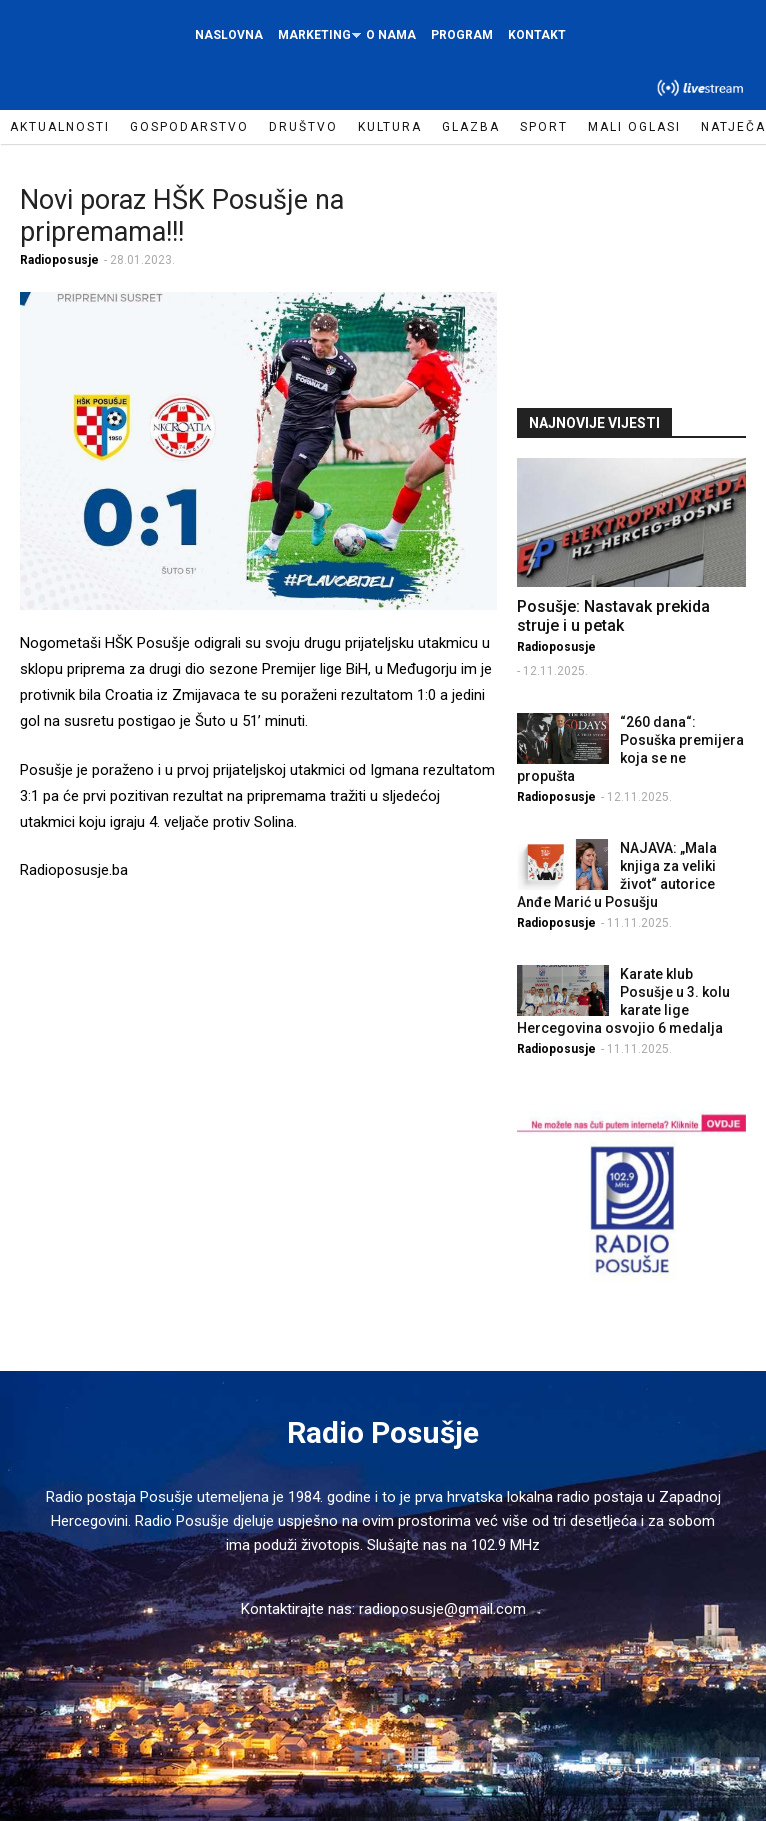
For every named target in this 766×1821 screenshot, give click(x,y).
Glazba (471, 127)
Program (462, 35)
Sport (544, 127)
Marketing (317, 40)
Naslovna (229, 35)
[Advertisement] (641, 274)
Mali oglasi (634, 127)
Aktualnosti (60, 127)
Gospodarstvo (189, 127)
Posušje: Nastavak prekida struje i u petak (613, 616)
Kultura (390, 127)
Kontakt (537, 35)
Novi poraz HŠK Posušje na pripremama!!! (182, 216)
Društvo (303, 127)
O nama (391, 35)
